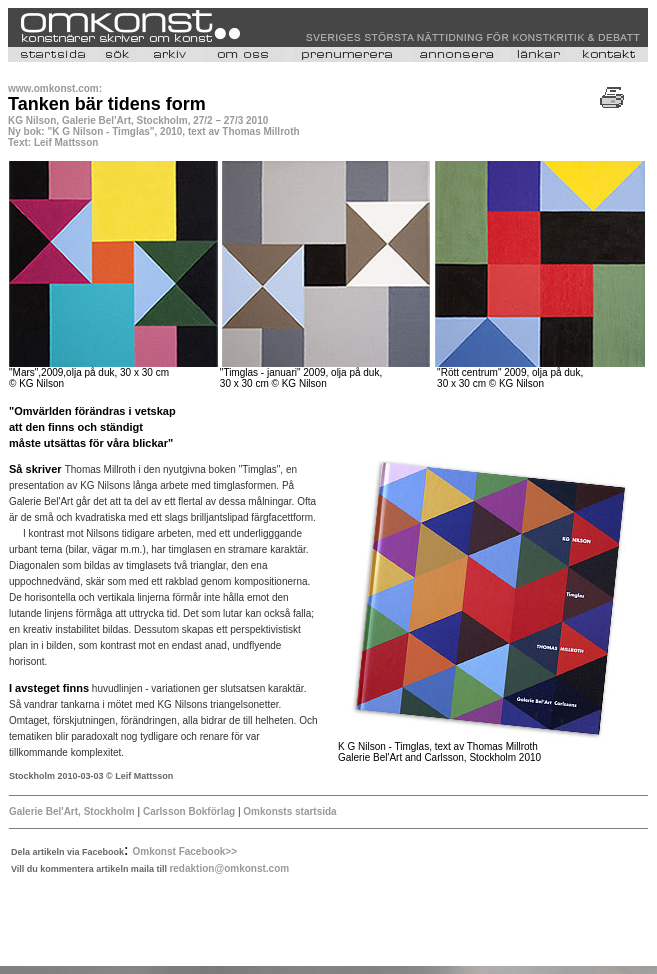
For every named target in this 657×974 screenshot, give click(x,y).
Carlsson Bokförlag (189, 811)
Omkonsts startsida (289, 811)
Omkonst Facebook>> (185, 851)
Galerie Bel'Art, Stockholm (72, 811)
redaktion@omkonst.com (229, 868)
